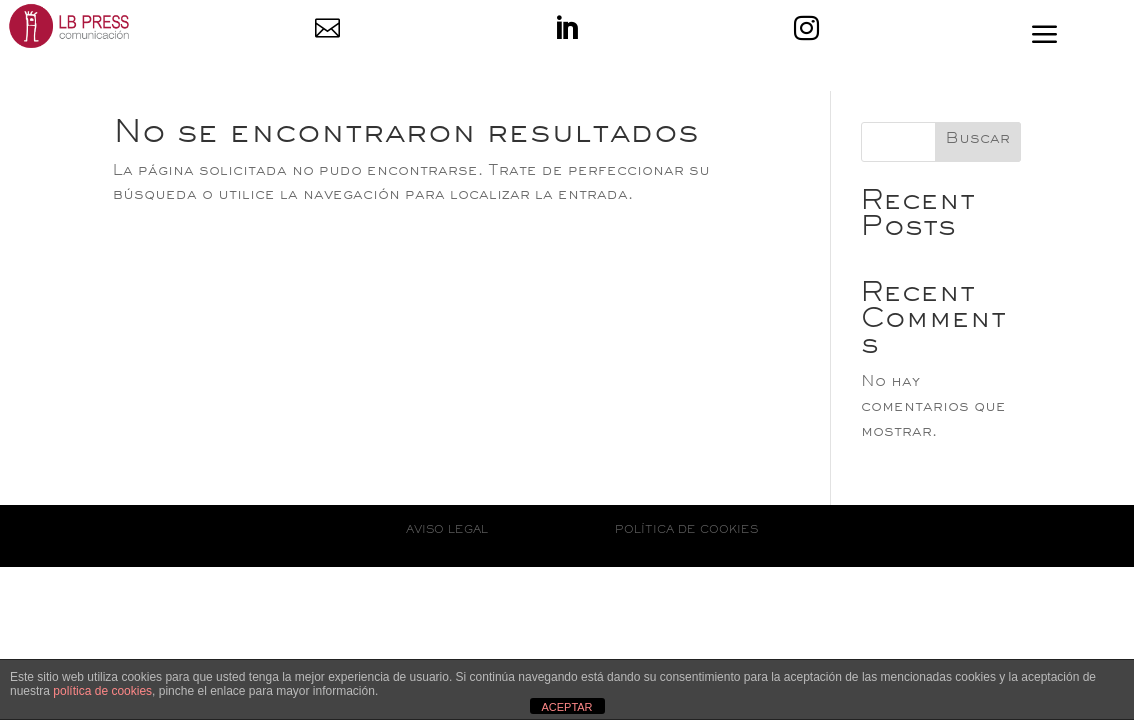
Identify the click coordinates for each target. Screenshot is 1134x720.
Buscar (978, 141)
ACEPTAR (566, 707)
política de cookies (102, 691)
